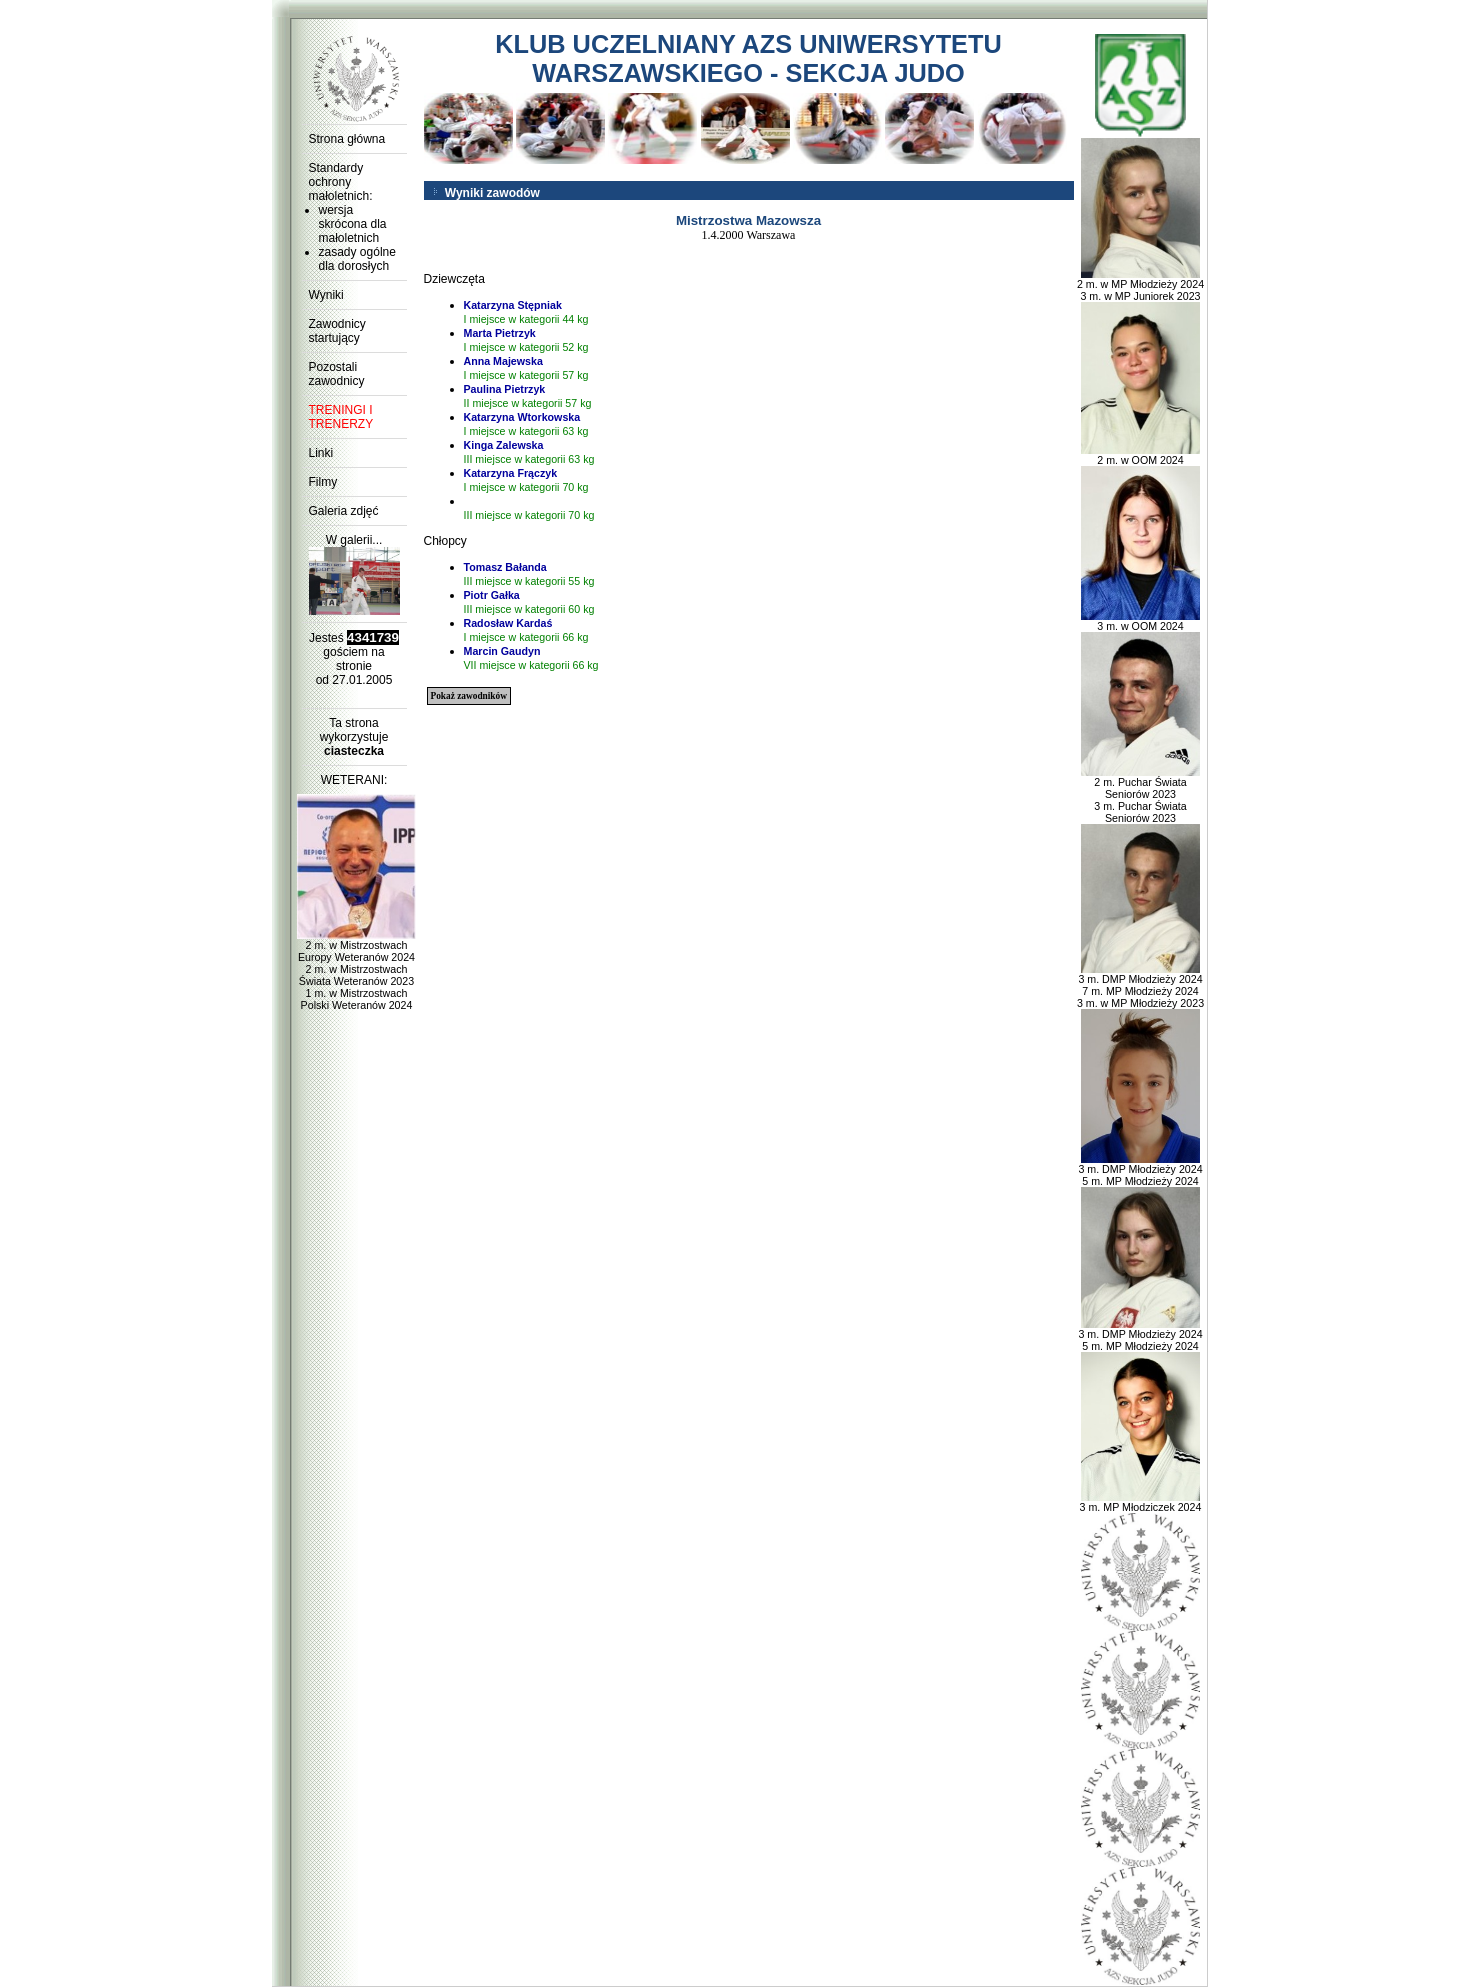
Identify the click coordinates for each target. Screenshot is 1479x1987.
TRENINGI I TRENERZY (341, 417)
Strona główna (347, 139)
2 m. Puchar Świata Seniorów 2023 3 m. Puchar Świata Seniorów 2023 (1141, 795)
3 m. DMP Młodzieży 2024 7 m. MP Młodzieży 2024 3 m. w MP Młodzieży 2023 (1140, 986)
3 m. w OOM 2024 (1141, 621)
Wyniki (326, 295)
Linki (321, 453)
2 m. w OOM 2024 (1141, 455)
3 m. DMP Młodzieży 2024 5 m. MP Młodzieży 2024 (1140, 1170)
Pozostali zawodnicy (337, 374)
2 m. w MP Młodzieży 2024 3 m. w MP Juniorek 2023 (1140, 285)
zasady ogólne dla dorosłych (357, 259)
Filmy (323, 482)
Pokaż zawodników (469, 696)
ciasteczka (354, 751)
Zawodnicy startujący (337, 331)
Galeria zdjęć (344, 511)
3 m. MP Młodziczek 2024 (1141, 1502)
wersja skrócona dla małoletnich (353, 224)
